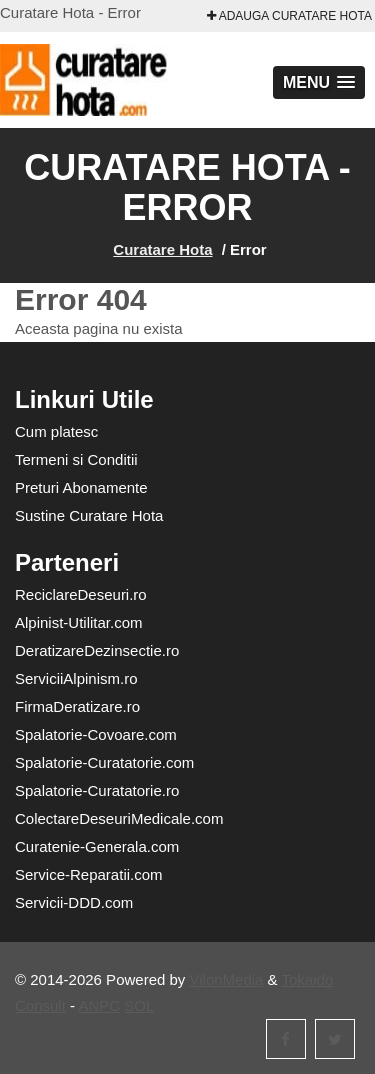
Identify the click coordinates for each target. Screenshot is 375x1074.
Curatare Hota (162, 249)
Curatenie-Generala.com (97, 846)
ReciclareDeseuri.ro (81, 594)
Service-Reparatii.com (89, 874)
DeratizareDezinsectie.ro (97, 650)
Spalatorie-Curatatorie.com (104, 762)
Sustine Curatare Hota (89, 515)
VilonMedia (227, 979)
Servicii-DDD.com (74, 902)
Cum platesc (56, 431)
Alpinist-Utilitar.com (79, 622)
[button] (319, 82)
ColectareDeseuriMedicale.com (119, 818)
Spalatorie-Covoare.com (96, 734)
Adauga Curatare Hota (289, 16)
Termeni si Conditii (76, 459)
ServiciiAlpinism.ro (76, 678)
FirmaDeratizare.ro (77, 706)
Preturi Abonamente (81, 487)
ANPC (99, 1005)
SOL (139, 1005)
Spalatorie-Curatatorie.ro (97, 790)
